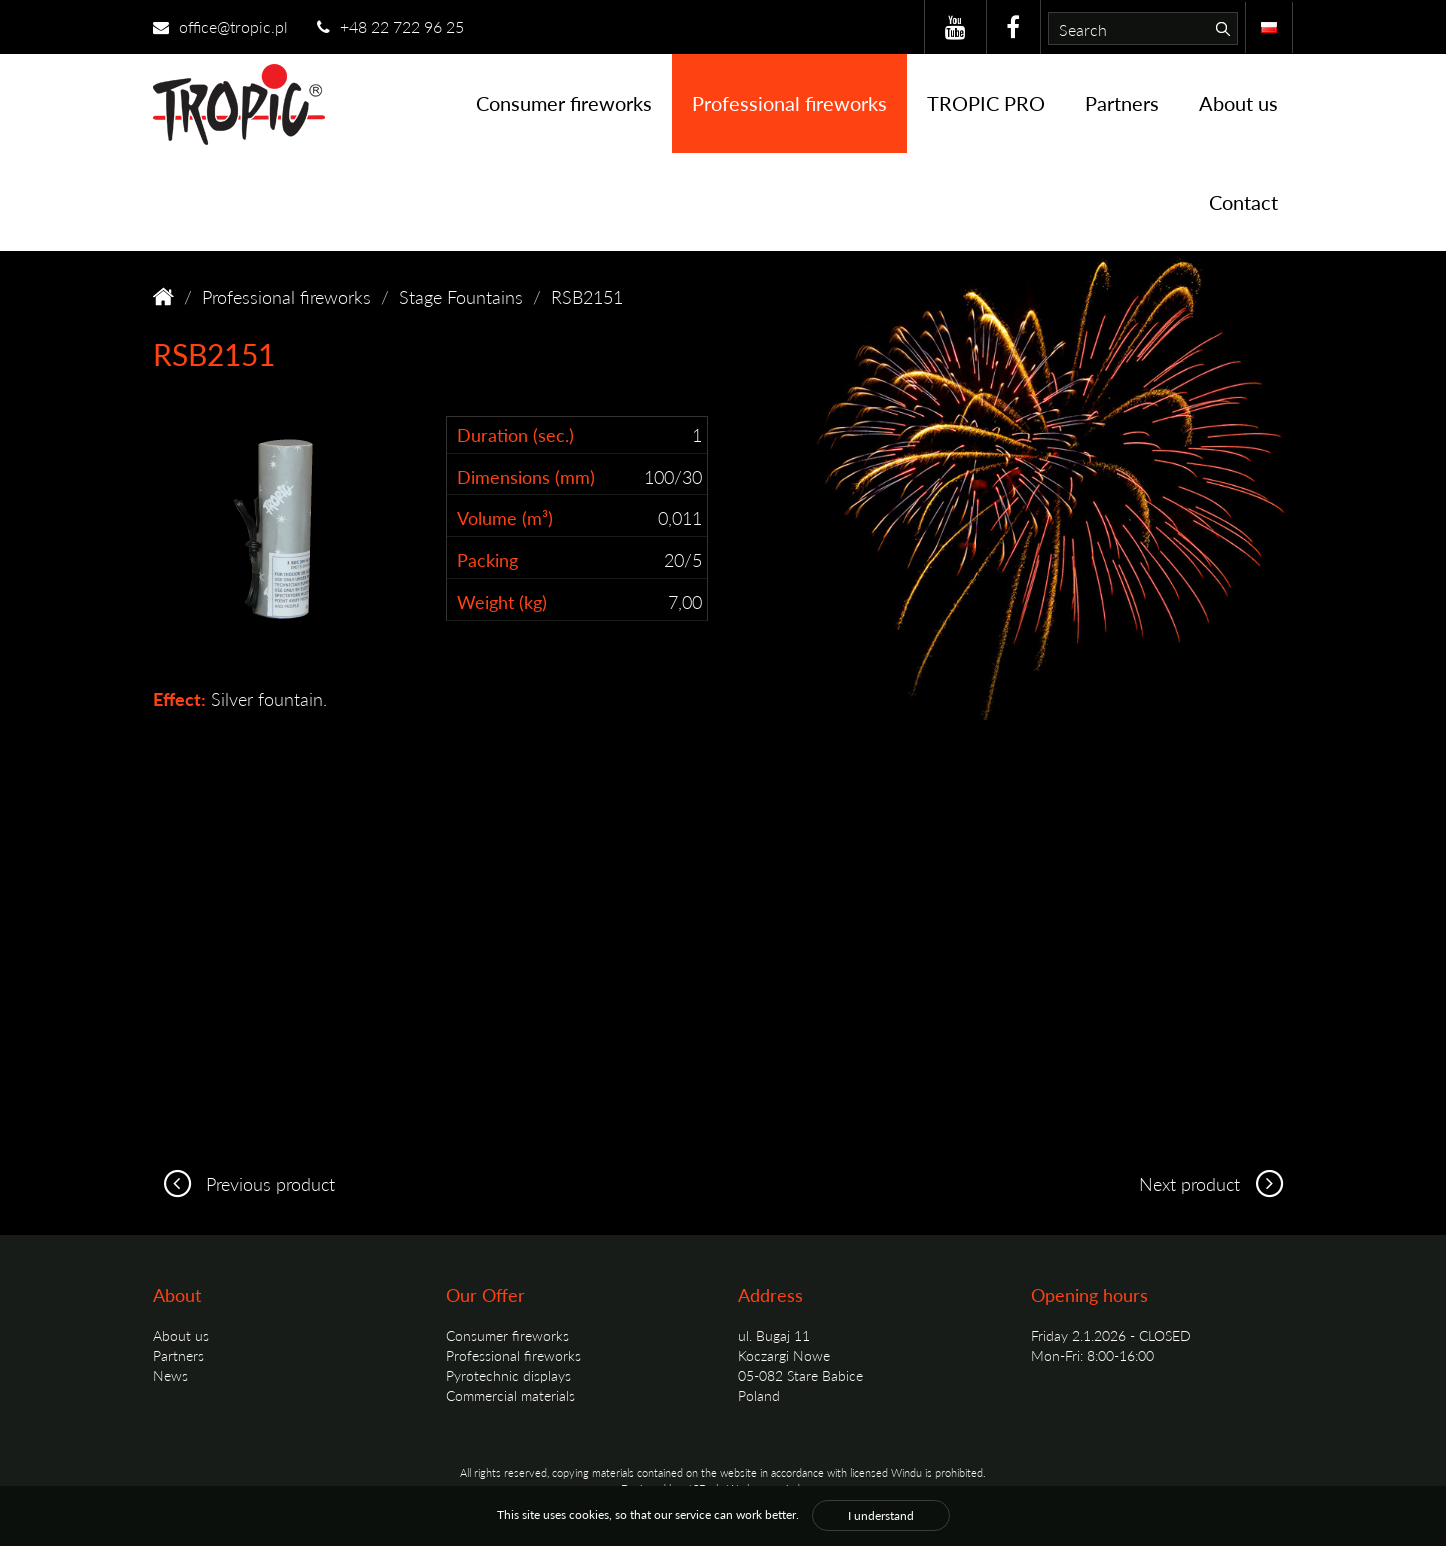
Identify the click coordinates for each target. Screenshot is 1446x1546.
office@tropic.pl (220, 26)
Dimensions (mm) (526, 476)
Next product (1216, 1183)
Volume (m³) (505, 517)
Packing (487, 559)
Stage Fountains (461, 296)
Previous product (244, 1183)
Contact (1243, 202)
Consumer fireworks (564, 103)
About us (1238, 103)
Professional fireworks (789, 103)
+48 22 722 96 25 (390, 26)
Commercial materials (510, 1395)
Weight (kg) (502, 601)
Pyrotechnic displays (508, 1375)
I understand (881, 1515)
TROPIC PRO (986, 103)
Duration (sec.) (515, 434)
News (170, 1375)
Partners (1122, 103)
